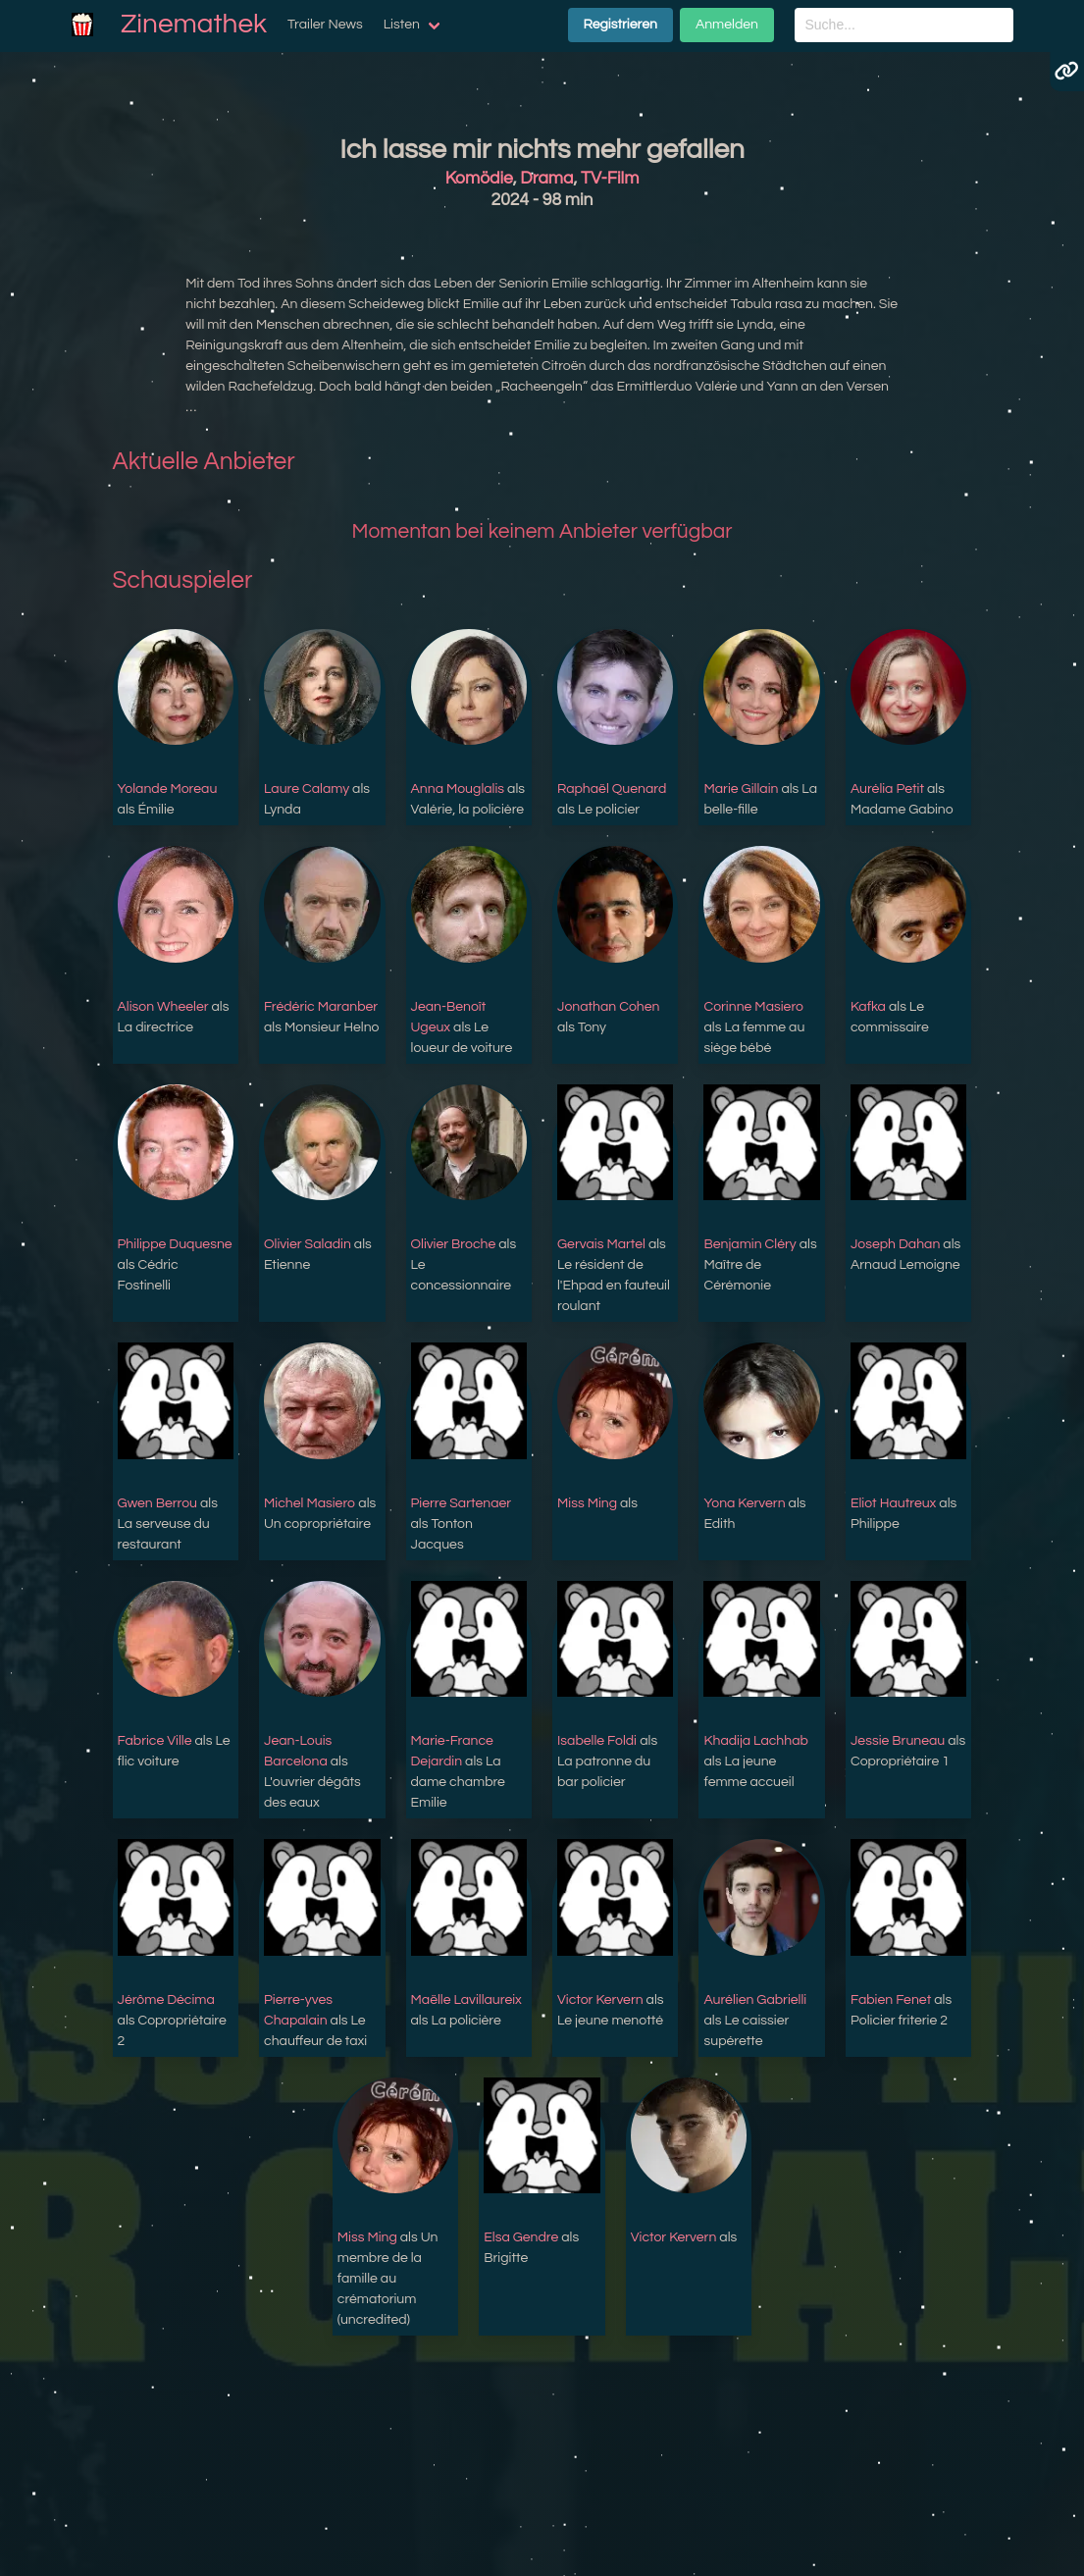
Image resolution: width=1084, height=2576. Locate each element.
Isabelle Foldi (597, 1741)
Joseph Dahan (895, 1244)
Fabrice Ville (155, 1741)
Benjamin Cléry (749, 1244)
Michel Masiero (309, 1503)
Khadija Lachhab (755, 1741)
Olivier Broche (453, 1244)
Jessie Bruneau (898, 1741)
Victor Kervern (600, 2000)
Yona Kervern (744, 1503)
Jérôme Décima (166, 2000)
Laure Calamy (306, 789)
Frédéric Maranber (321, 1007)
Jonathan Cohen (608, 1007)
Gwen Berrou (158, 1503)
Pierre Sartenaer (461, 1503)
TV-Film (610, 178)
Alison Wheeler (163, 1007)
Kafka (868, 1007)
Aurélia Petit (887, 789)
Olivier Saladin (307, 1244)
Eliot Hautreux (893, 1503)
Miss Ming (587, 1503)
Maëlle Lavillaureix (466, 2000)
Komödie (479, 178)
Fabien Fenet (891, 2000)
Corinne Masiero (753, 1007)
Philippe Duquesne (175, 1244)
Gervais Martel (601, 1244)
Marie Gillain (740, 789)
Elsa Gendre (521, 2237)
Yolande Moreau (168, 789)
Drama (546, 178)
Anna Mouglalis (458, 789)
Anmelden (727, 24)
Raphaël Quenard (611, 789)
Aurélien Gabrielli (754, 2000)
